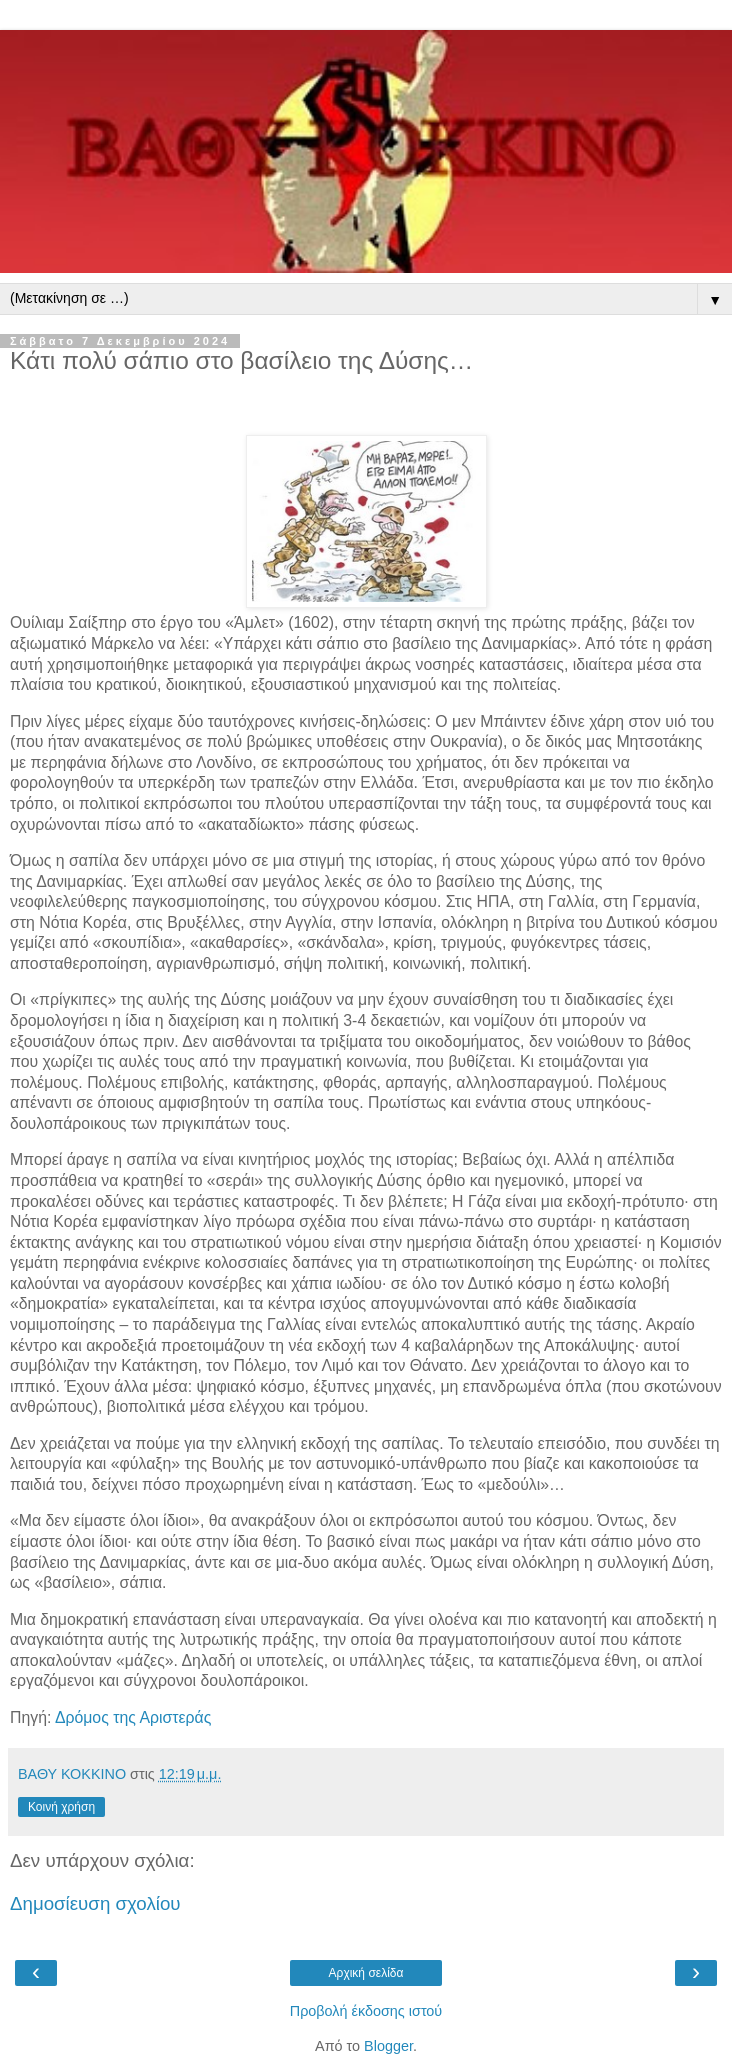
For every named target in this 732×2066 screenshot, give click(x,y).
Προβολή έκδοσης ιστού (366, 2011)
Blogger (388, 2046)
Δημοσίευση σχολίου (95, 1903)
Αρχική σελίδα (366, 1973)
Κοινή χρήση (61, 1807)
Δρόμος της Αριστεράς (133, 1717)
